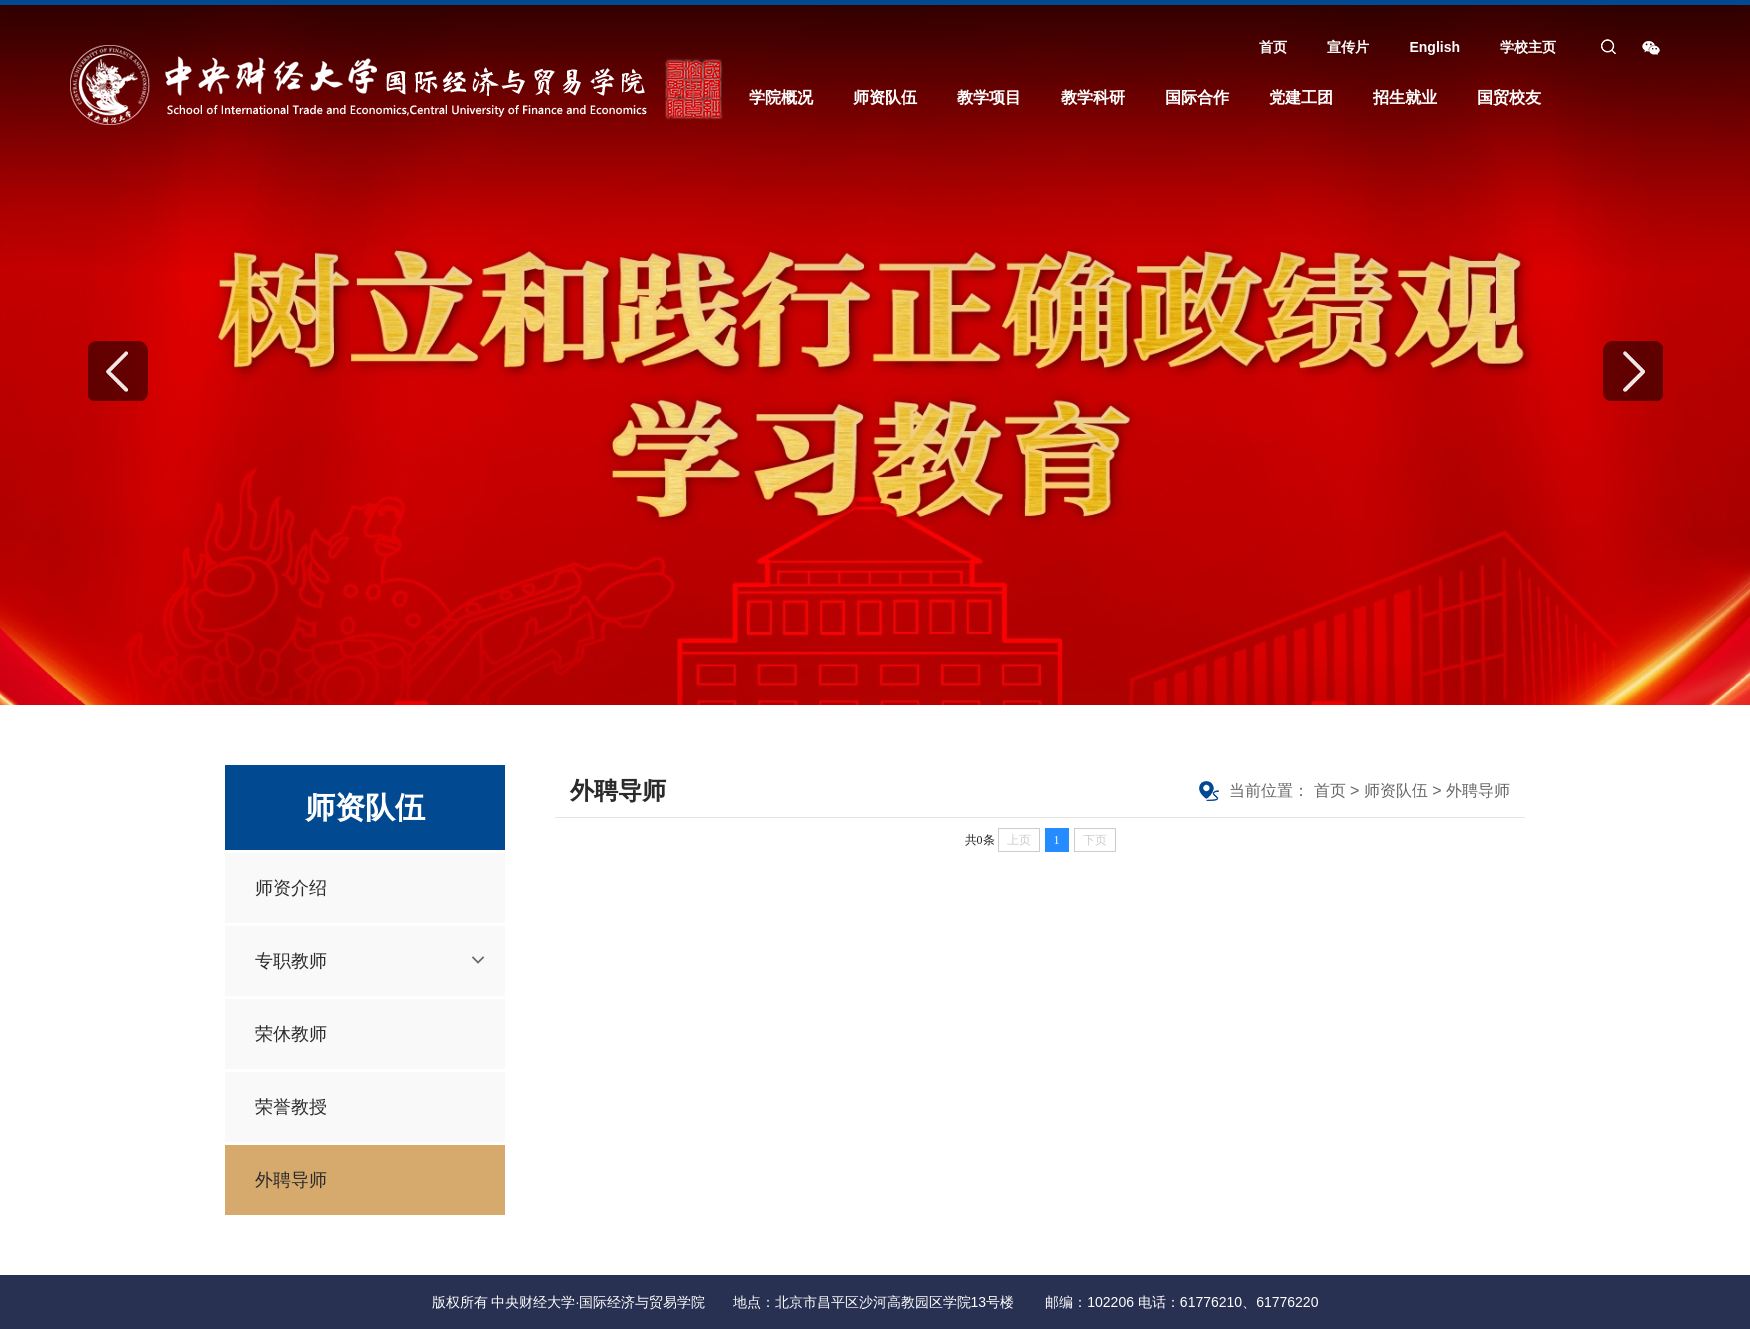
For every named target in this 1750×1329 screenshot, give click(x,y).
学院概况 (781, 97)
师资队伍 (885, 97)
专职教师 (291, 961)
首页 (1273, 47)
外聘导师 (291, 1180)
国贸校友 (1509, 97)
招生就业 (1405, 97)
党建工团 (1301, 97)
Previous (118, 371)
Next (1633, 371)
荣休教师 (291, 1034)
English (1434, 47)
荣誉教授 (291, 1107)
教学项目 (989, 97)
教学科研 (1093, 97)
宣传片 (1348, 47)
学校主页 (1528, 47)
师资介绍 (291, 888)
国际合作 (1197, 97)
